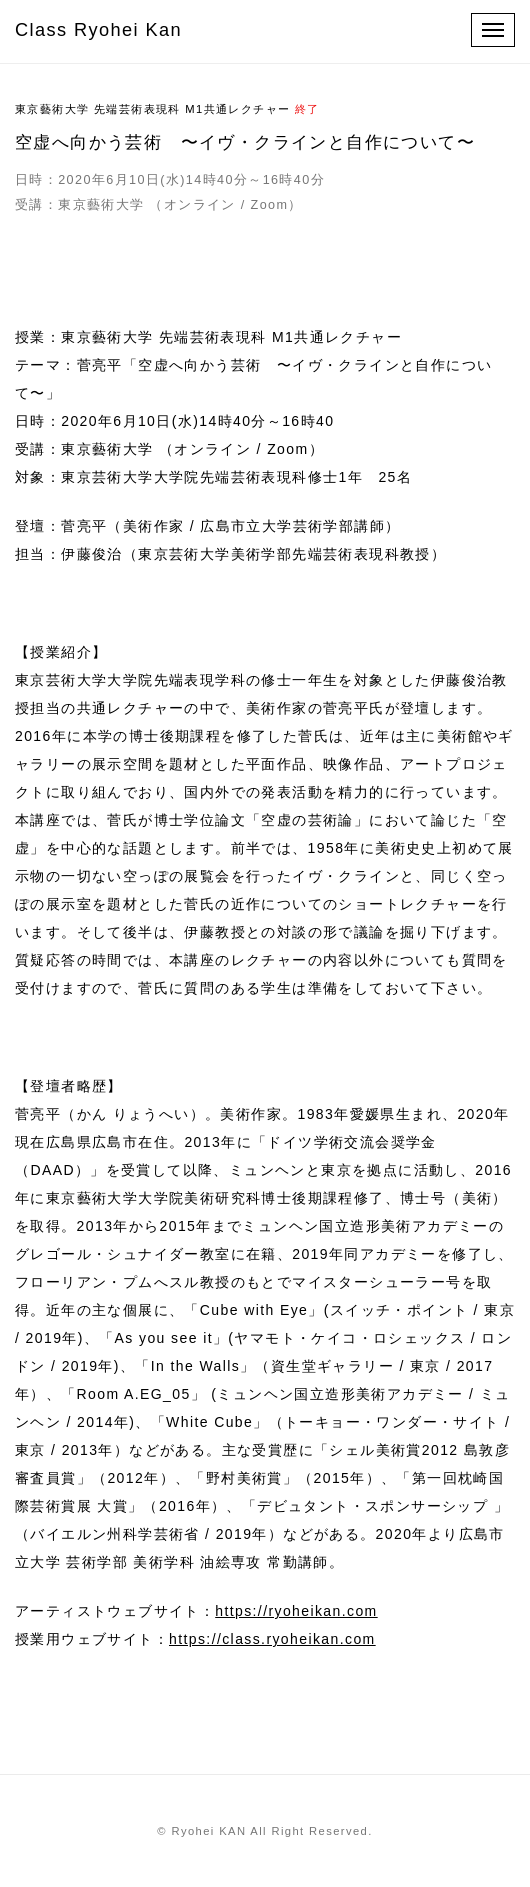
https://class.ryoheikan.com (272, 1639)
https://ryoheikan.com (296, 1611)
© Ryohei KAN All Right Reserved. (264, 1831)
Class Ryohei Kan (98, 30)
